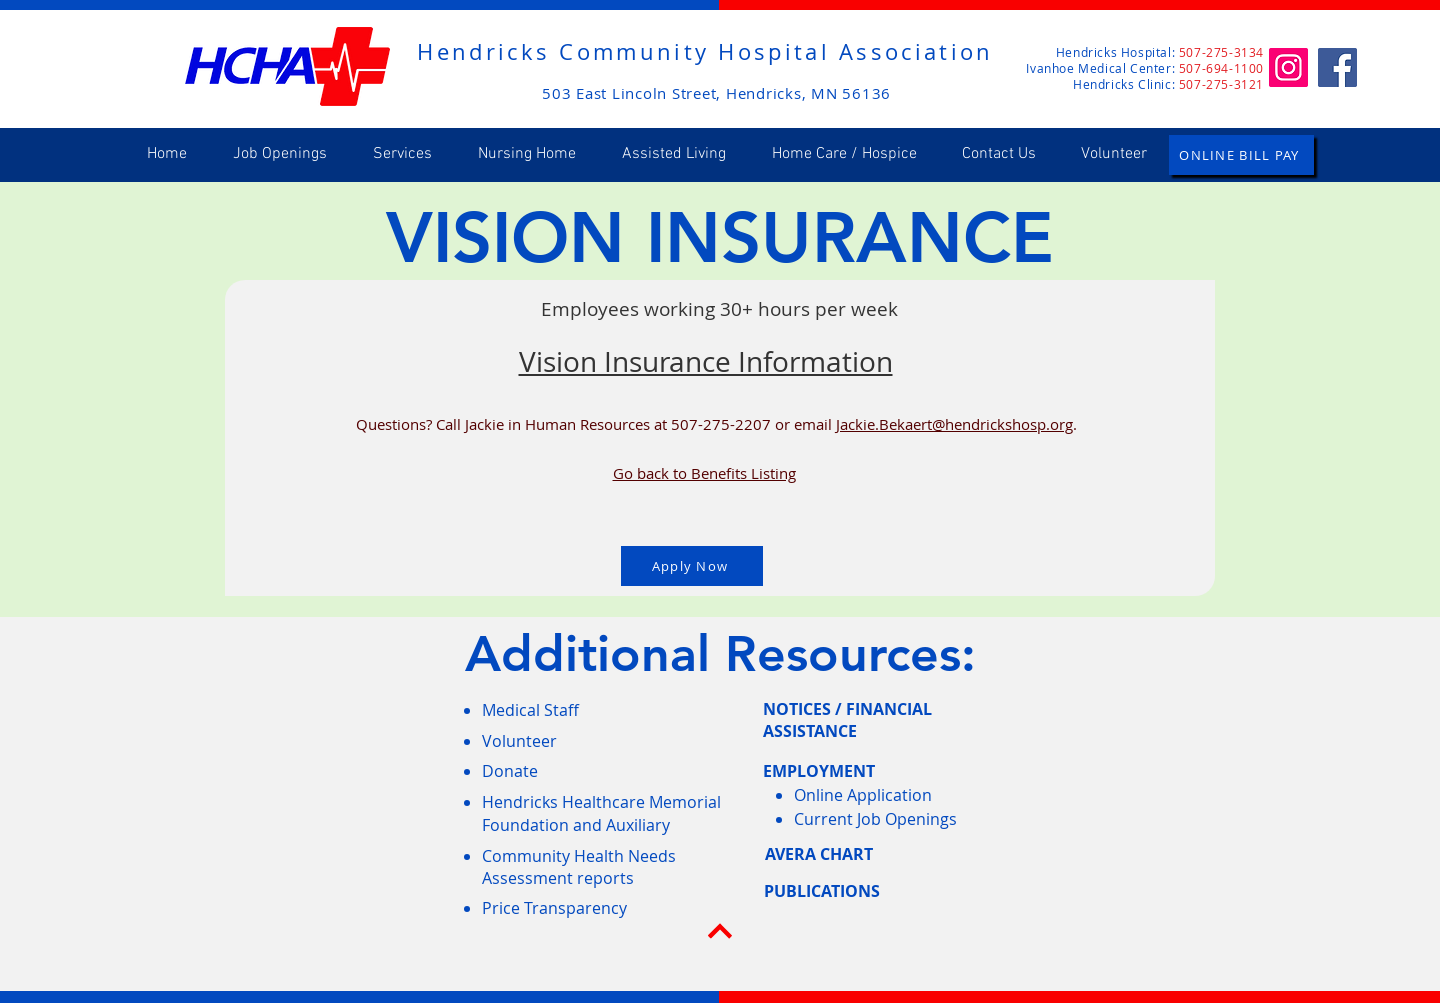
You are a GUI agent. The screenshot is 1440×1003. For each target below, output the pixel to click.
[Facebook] (1337, 67)
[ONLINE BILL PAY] (1241, 155)
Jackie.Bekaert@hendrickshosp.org (954, 424)
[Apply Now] (692, 566)
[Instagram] (1288, 67)
